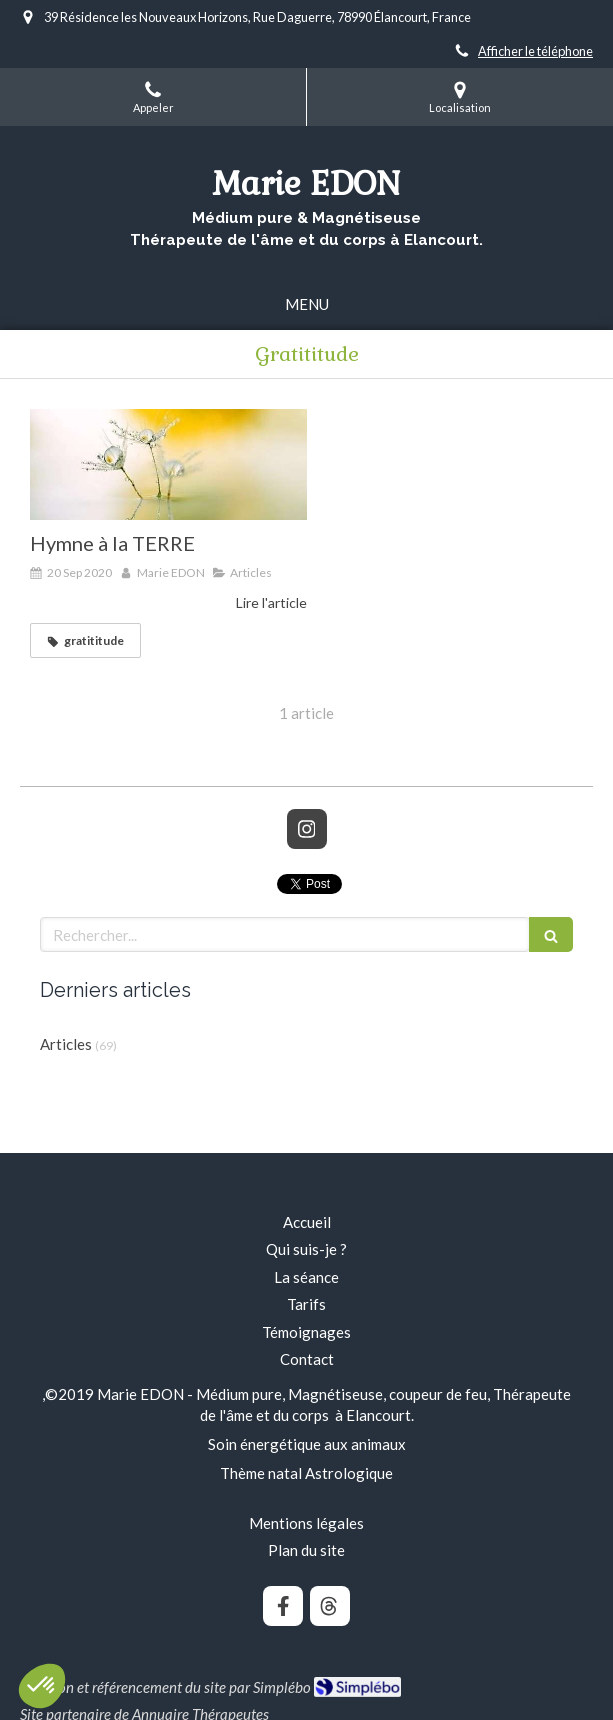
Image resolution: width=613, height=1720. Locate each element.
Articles (66, 1044)
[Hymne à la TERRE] (168, 464)
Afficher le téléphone (535, 51)
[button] (42, 1686)
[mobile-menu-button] (307, 304)
